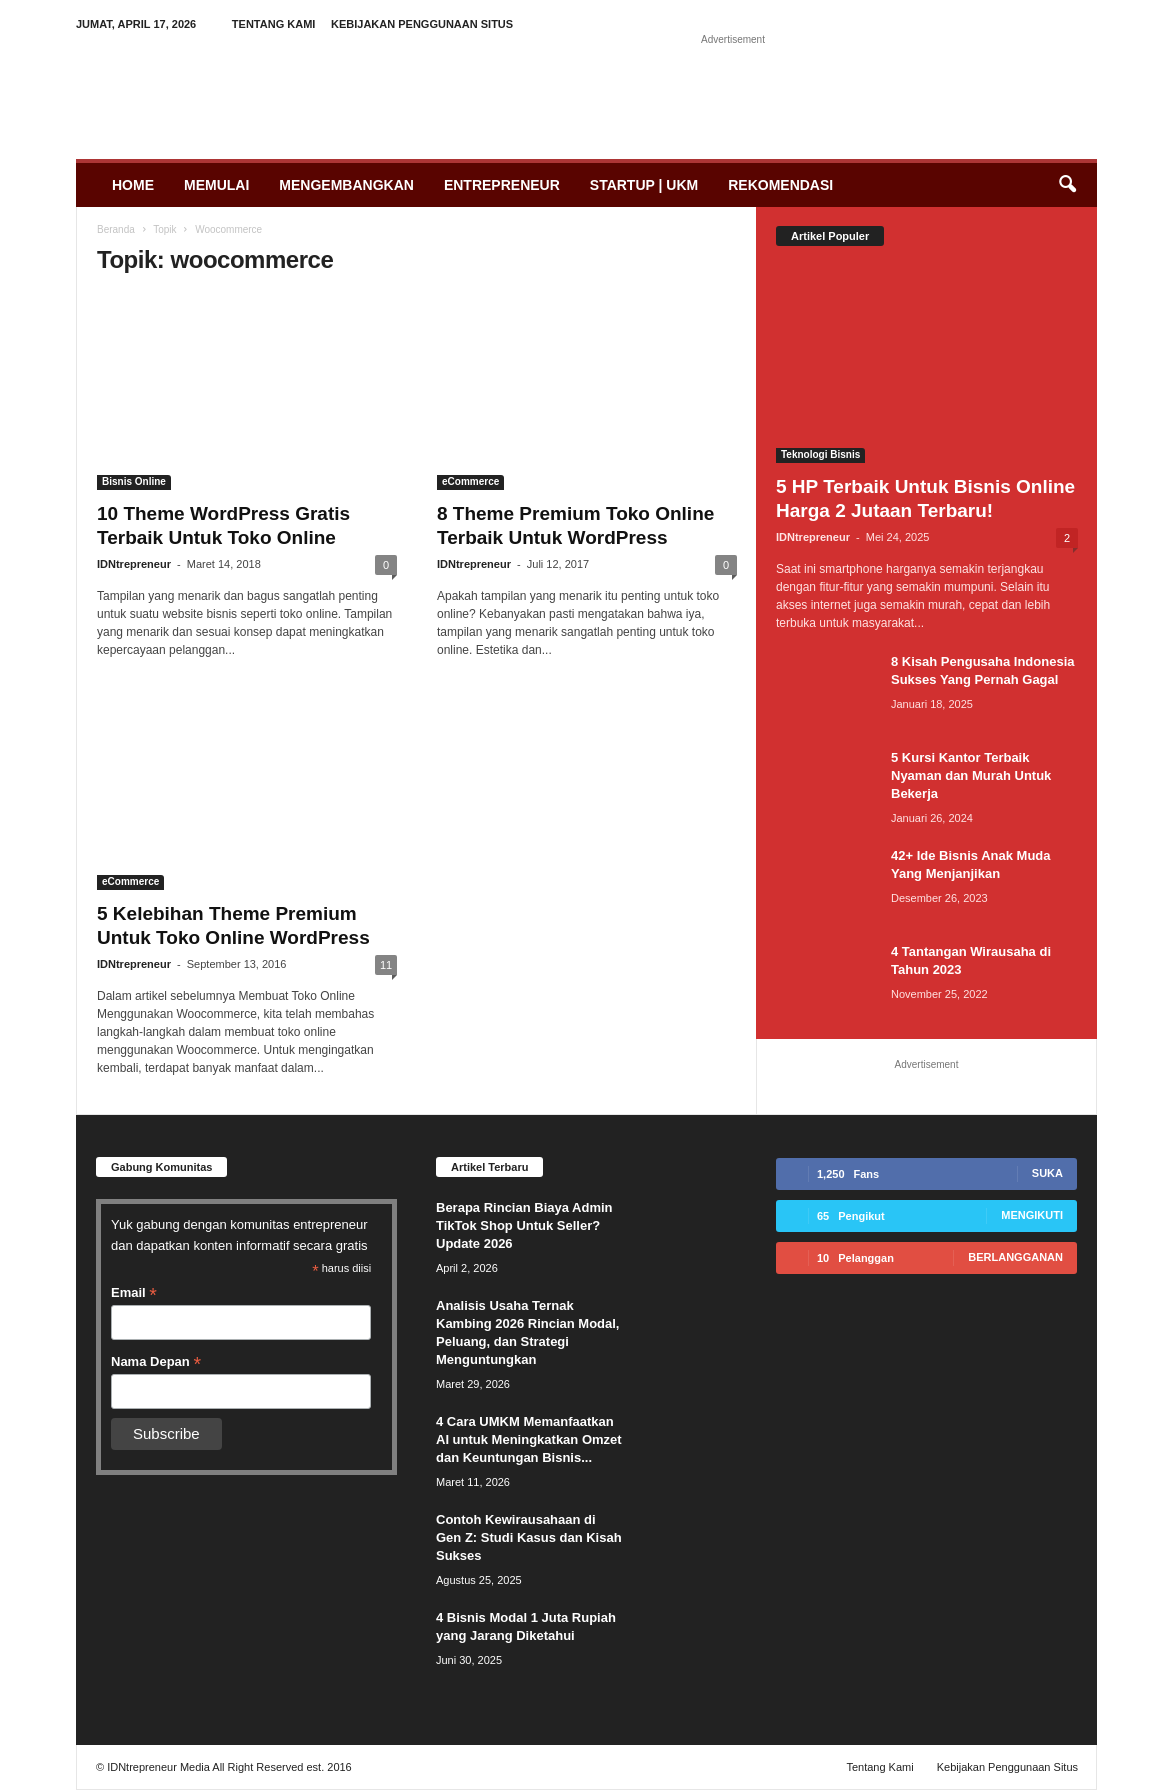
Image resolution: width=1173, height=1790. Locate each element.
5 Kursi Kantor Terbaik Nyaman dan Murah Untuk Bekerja (971, 775)
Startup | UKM (644, 185)
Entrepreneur (502, 185)
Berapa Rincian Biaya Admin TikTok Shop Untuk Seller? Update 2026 (524, 1225)
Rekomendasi (780, 185)
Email (134, 1293)
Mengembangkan (346, 185)
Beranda (116, 229)
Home (133, 185)
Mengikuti (1032, 1215)
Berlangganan (1015, 1257)
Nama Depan (156, 1362)
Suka (1047, 1173)
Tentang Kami (274, 24)
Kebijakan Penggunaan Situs (422, 24)
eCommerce (470, 481)
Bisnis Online (134, 481)
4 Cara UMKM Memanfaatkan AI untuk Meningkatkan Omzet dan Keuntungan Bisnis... (529, 1439)
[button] (1067, 185)
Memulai (216, 185)
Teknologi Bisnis (820, 454)
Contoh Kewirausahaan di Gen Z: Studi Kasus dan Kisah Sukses (529, 1537)
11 (386, 965)
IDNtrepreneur (134, 564)
